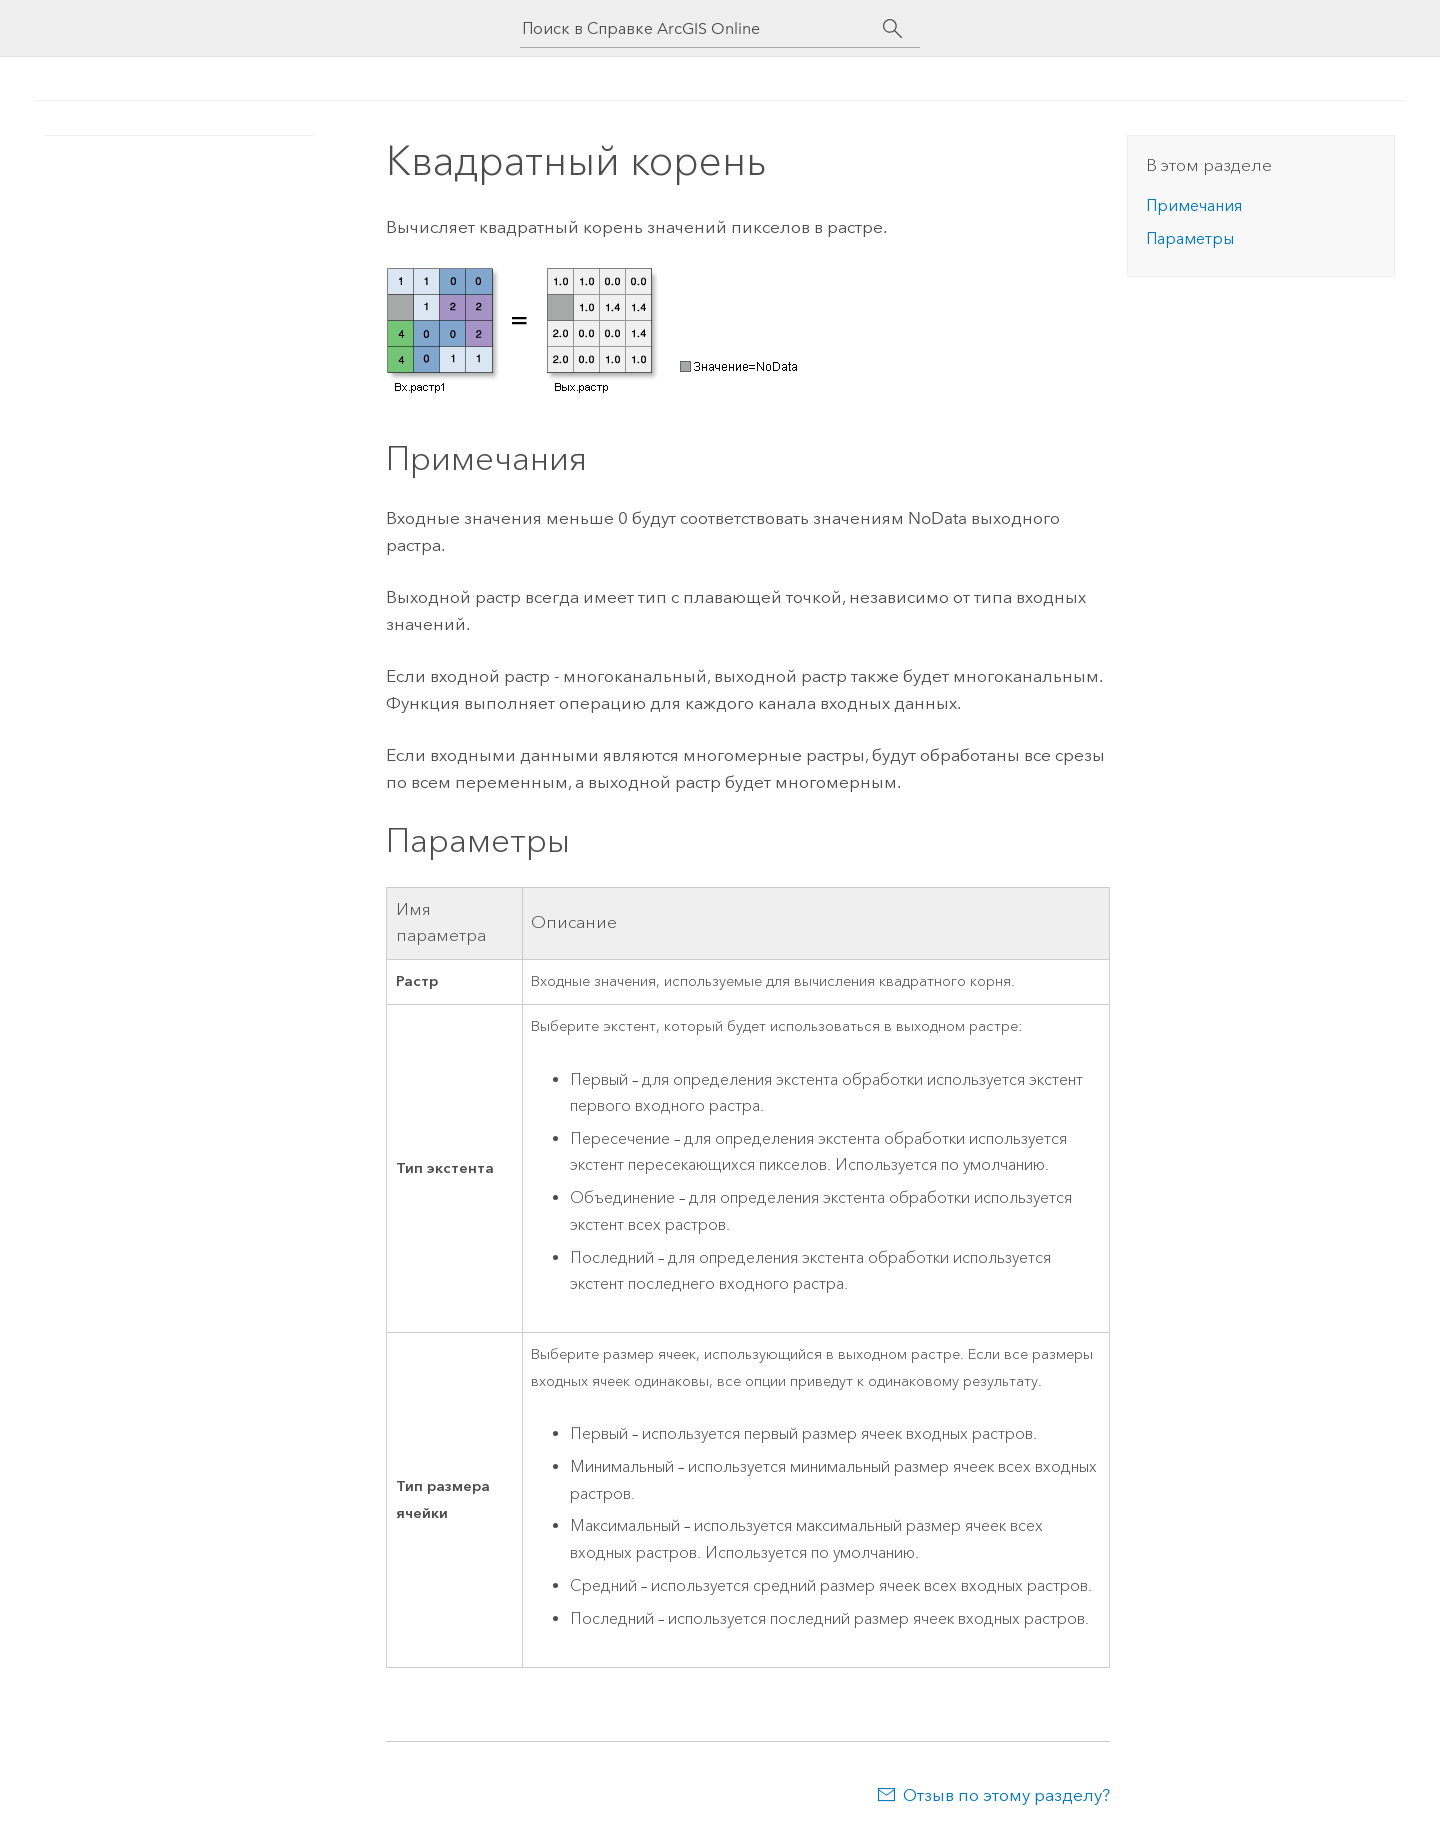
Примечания (1194, 205)
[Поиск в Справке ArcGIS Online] (702, 28)
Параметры (1190, 238)
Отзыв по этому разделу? (1006, 1795)
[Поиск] (892, 29)
